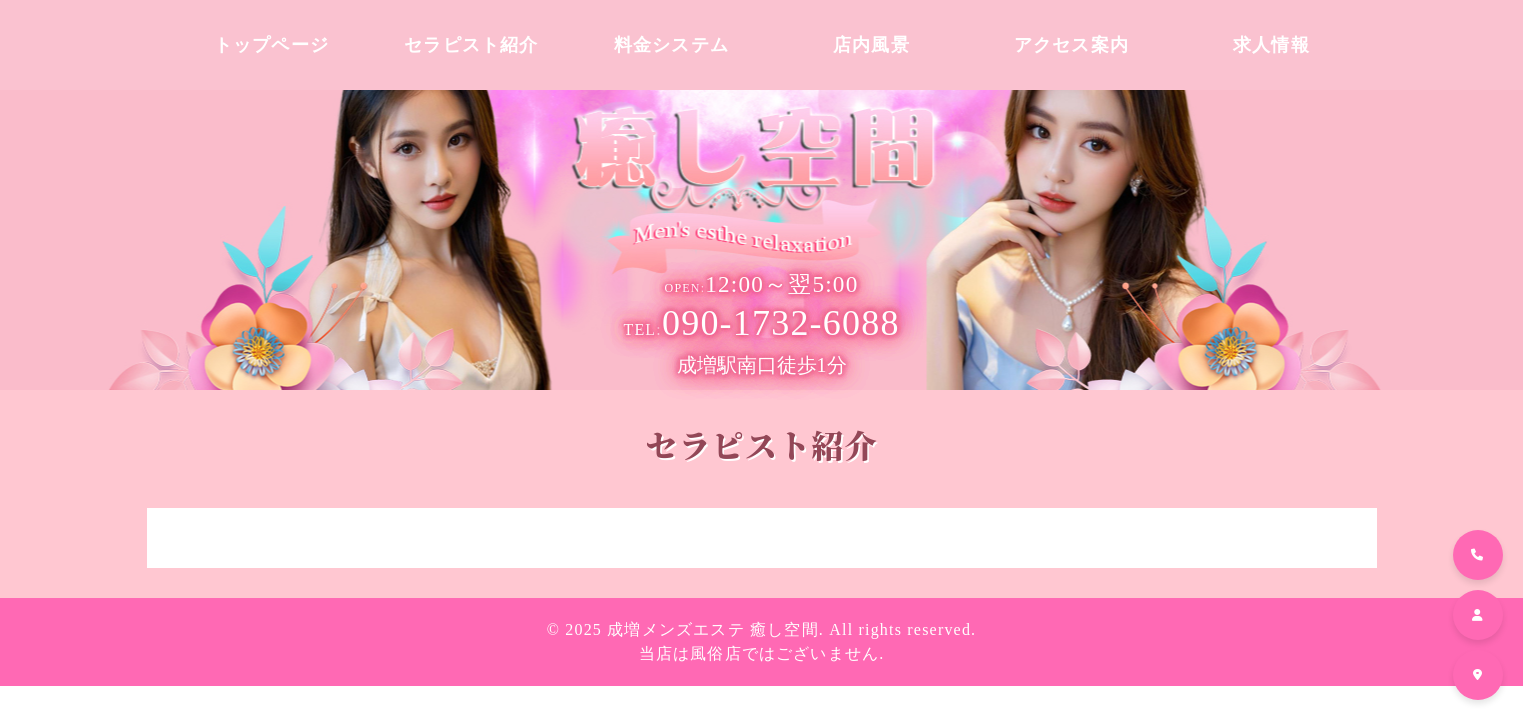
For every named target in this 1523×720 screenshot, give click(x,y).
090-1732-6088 (761, 323)
